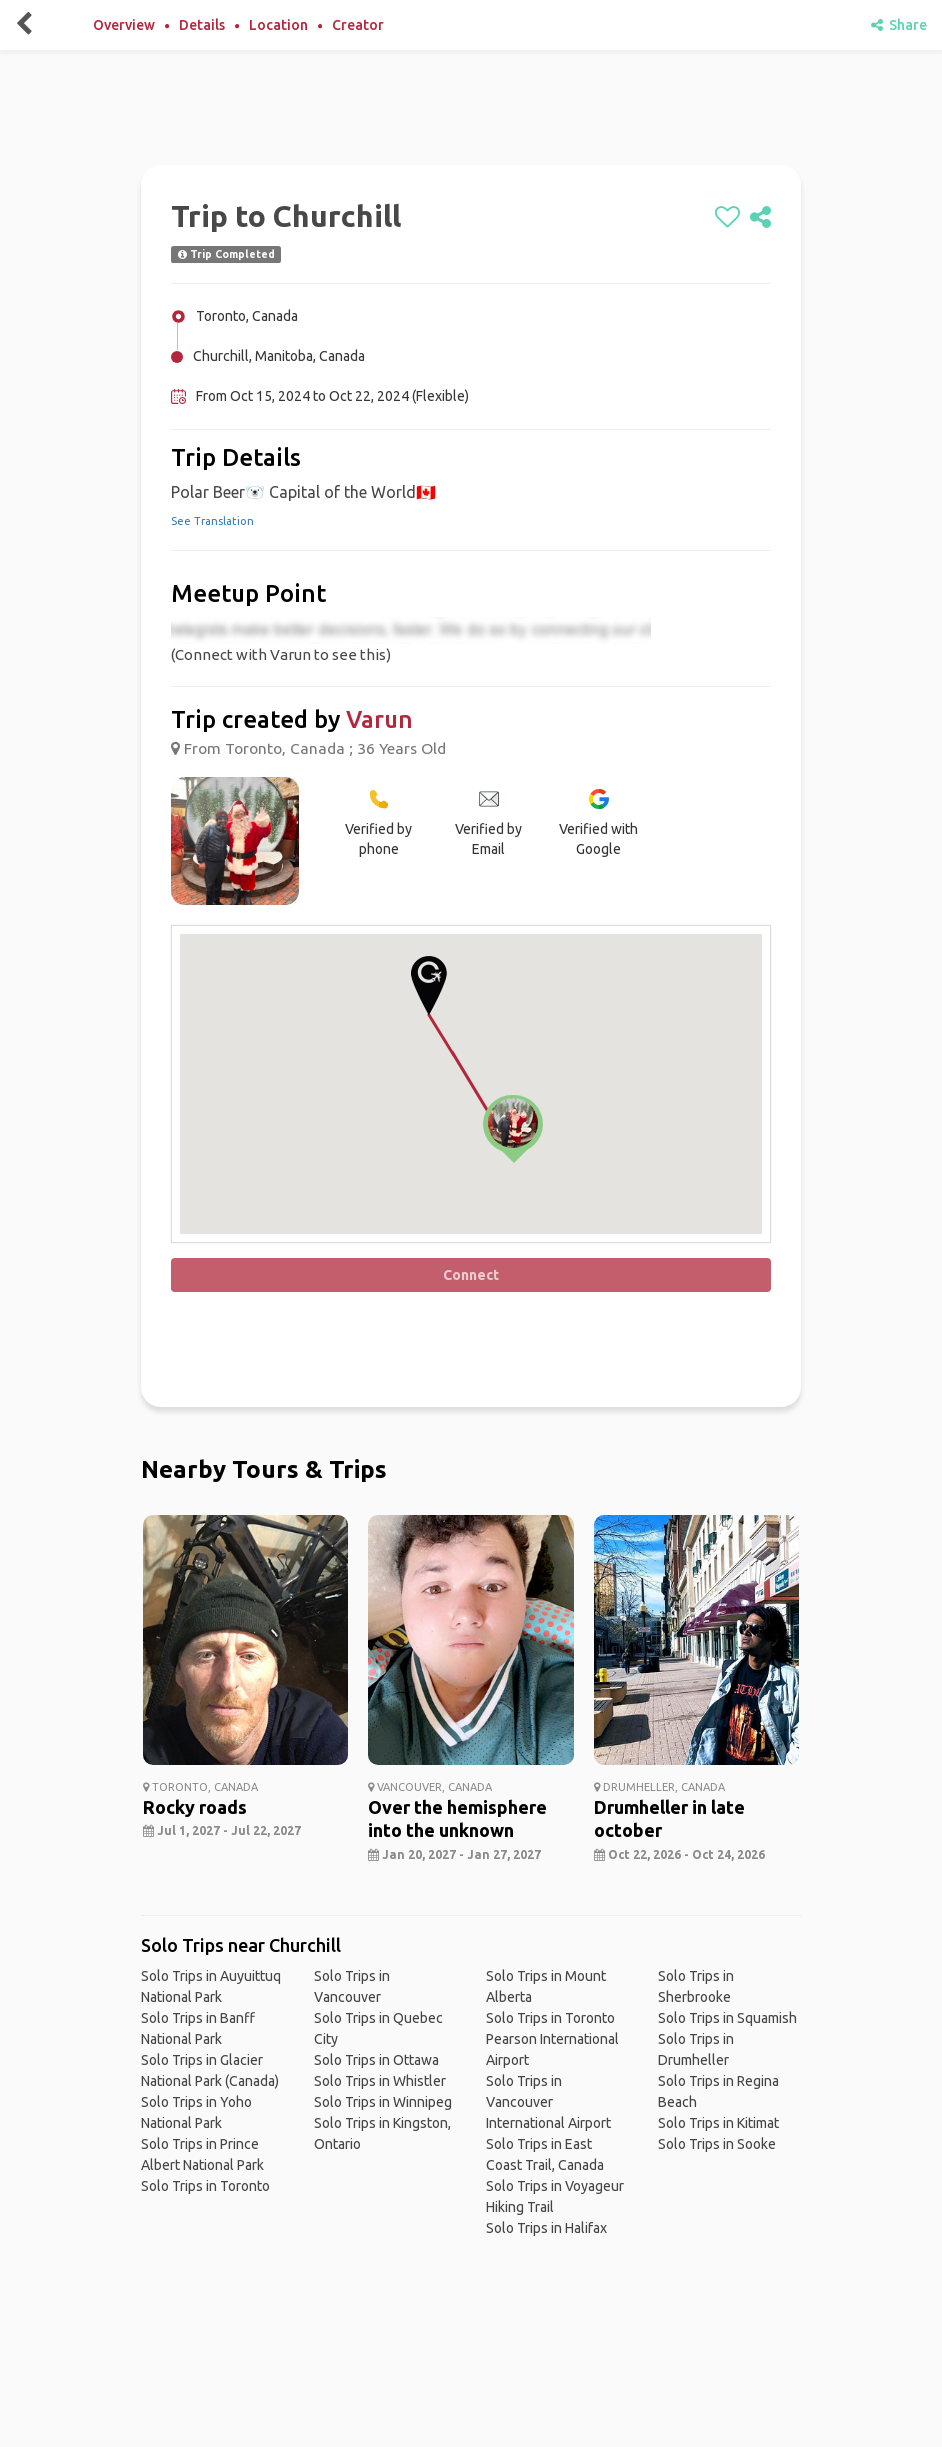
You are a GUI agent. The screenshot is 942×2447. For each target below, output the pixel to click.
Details (202, 25)
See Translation (212, 521)
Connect (471, 1275)
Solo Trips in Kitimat (718, 2123)
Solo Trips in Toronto (205, 2186)
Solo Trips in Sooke (717, 2144)
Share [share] (899, 25)
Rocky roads (195, 1807)
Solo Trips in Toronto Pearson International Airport (552, 2039)
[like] (727, 218)
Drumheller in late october (669, 1818)
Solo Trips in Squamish (727, 2018)
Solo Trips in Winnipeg (383, 2102)
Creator (358, 25)
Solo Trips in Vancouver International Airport (548, 2102)
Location (278, 25)
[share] (760, 218)
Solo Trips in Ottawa (376, 2060)
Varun (379, 719)
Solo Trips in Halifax (546, 2228)
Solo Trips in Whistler (380, 2081)
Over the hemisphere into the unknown (457, 1818)
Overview (124, 25)
